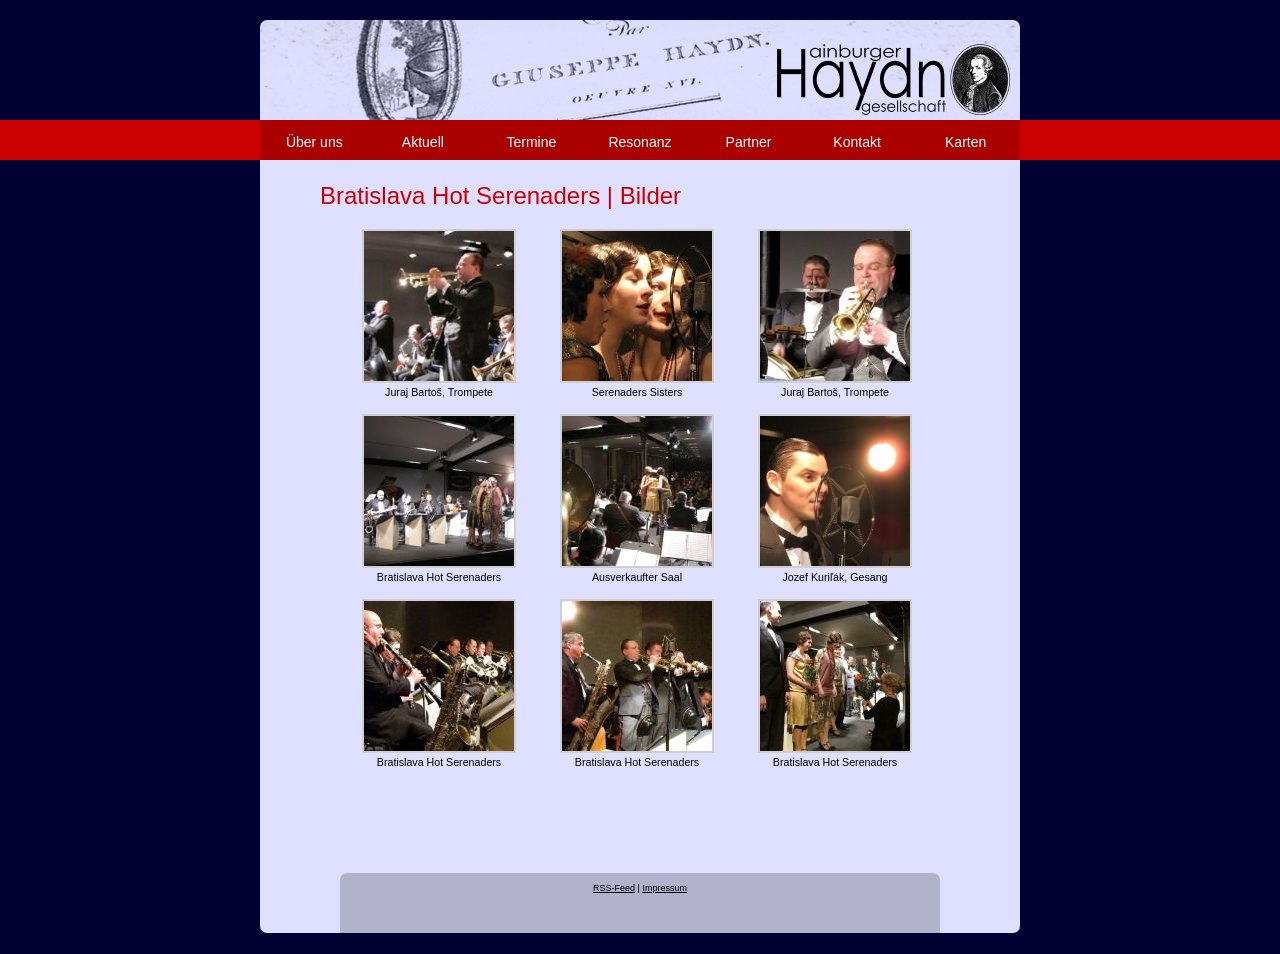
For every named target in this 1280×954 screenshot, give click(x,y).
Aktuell (423, 142)
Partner (749, 142)
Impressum (664, 888)
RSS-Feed (614, 888)
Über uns (314, 142)
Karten (965, 142)
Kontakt (856, 142)
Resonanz (639, 142)
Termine (532, 142)
